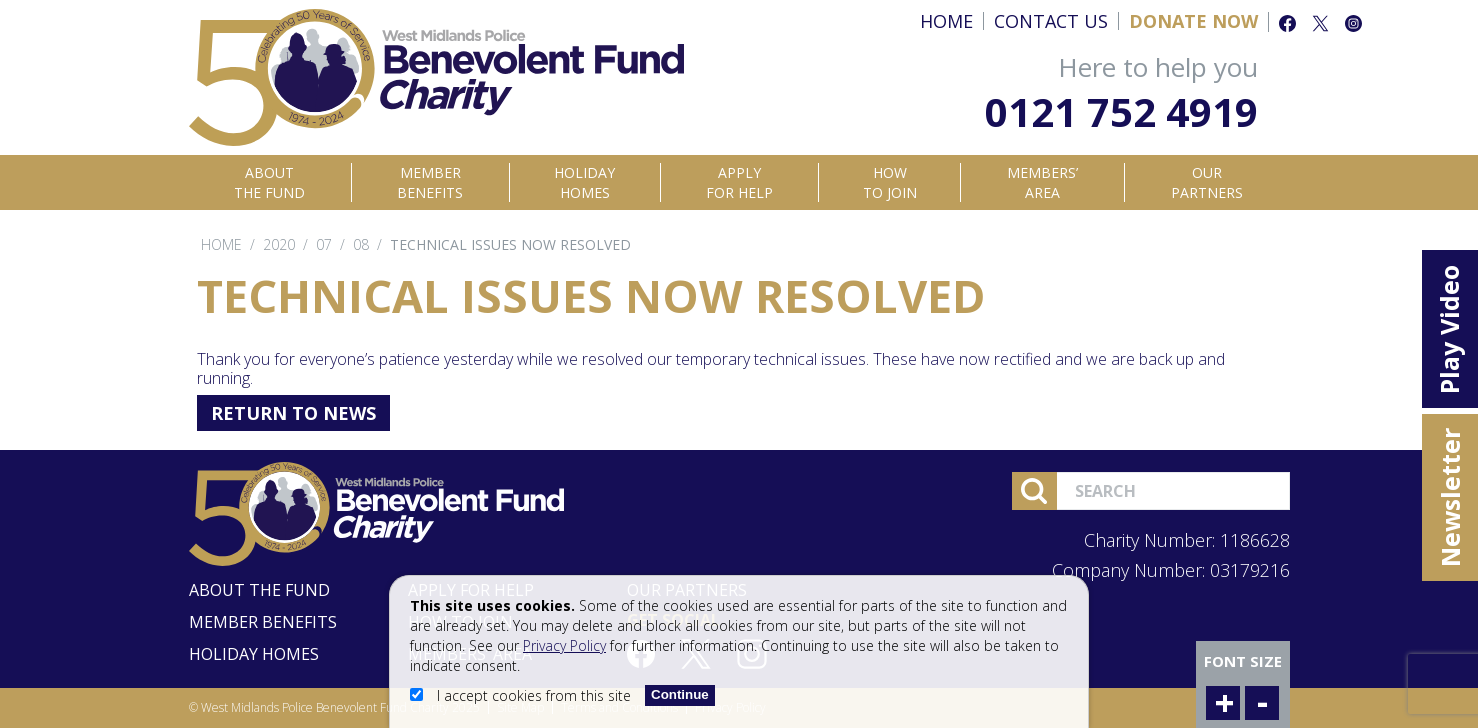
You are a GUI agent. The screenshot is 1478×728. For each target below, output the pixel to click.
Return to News (293, 413)
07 (324, 244)
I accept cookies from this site (522, 695)
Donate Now (1193, 21)
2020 (279, 244)
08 (361, 244)
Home (946, 21)
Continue (680, 694)
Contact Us (1051, 21)
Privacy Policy (564, 645)
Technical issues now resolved (510, 244)
